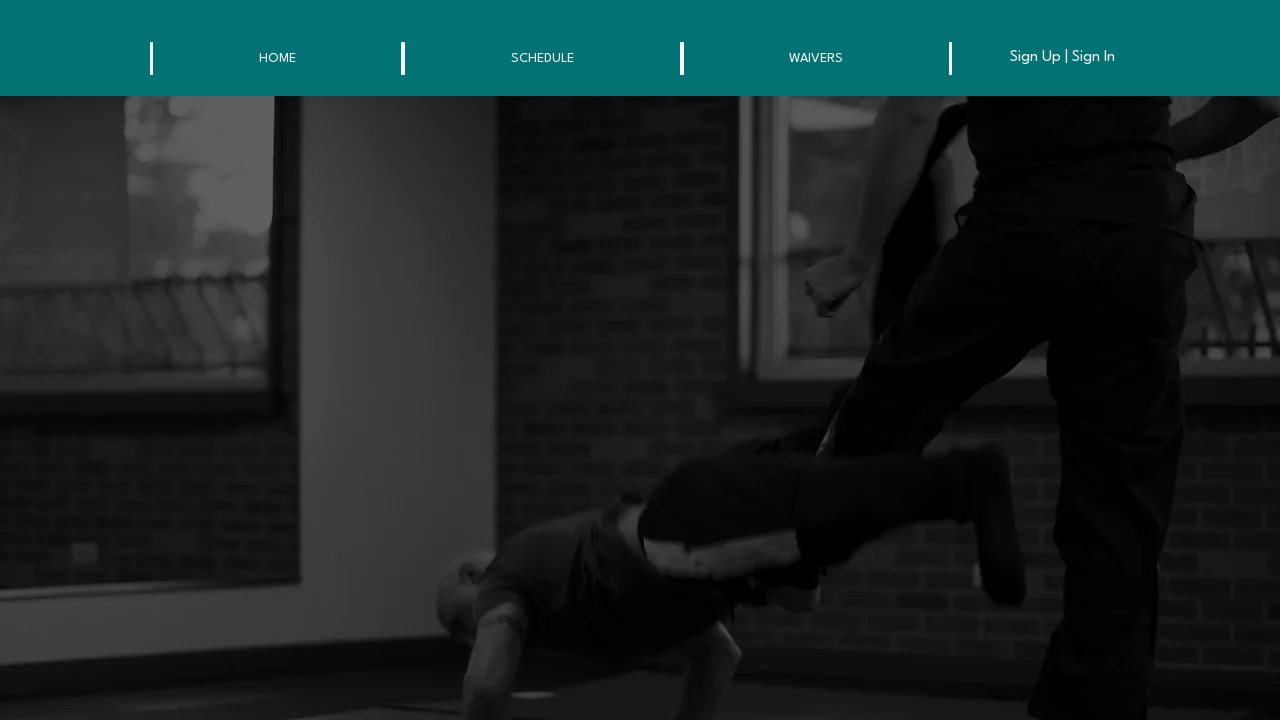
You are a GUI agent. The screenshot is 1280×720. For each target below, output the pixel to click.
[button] (277, 58)
